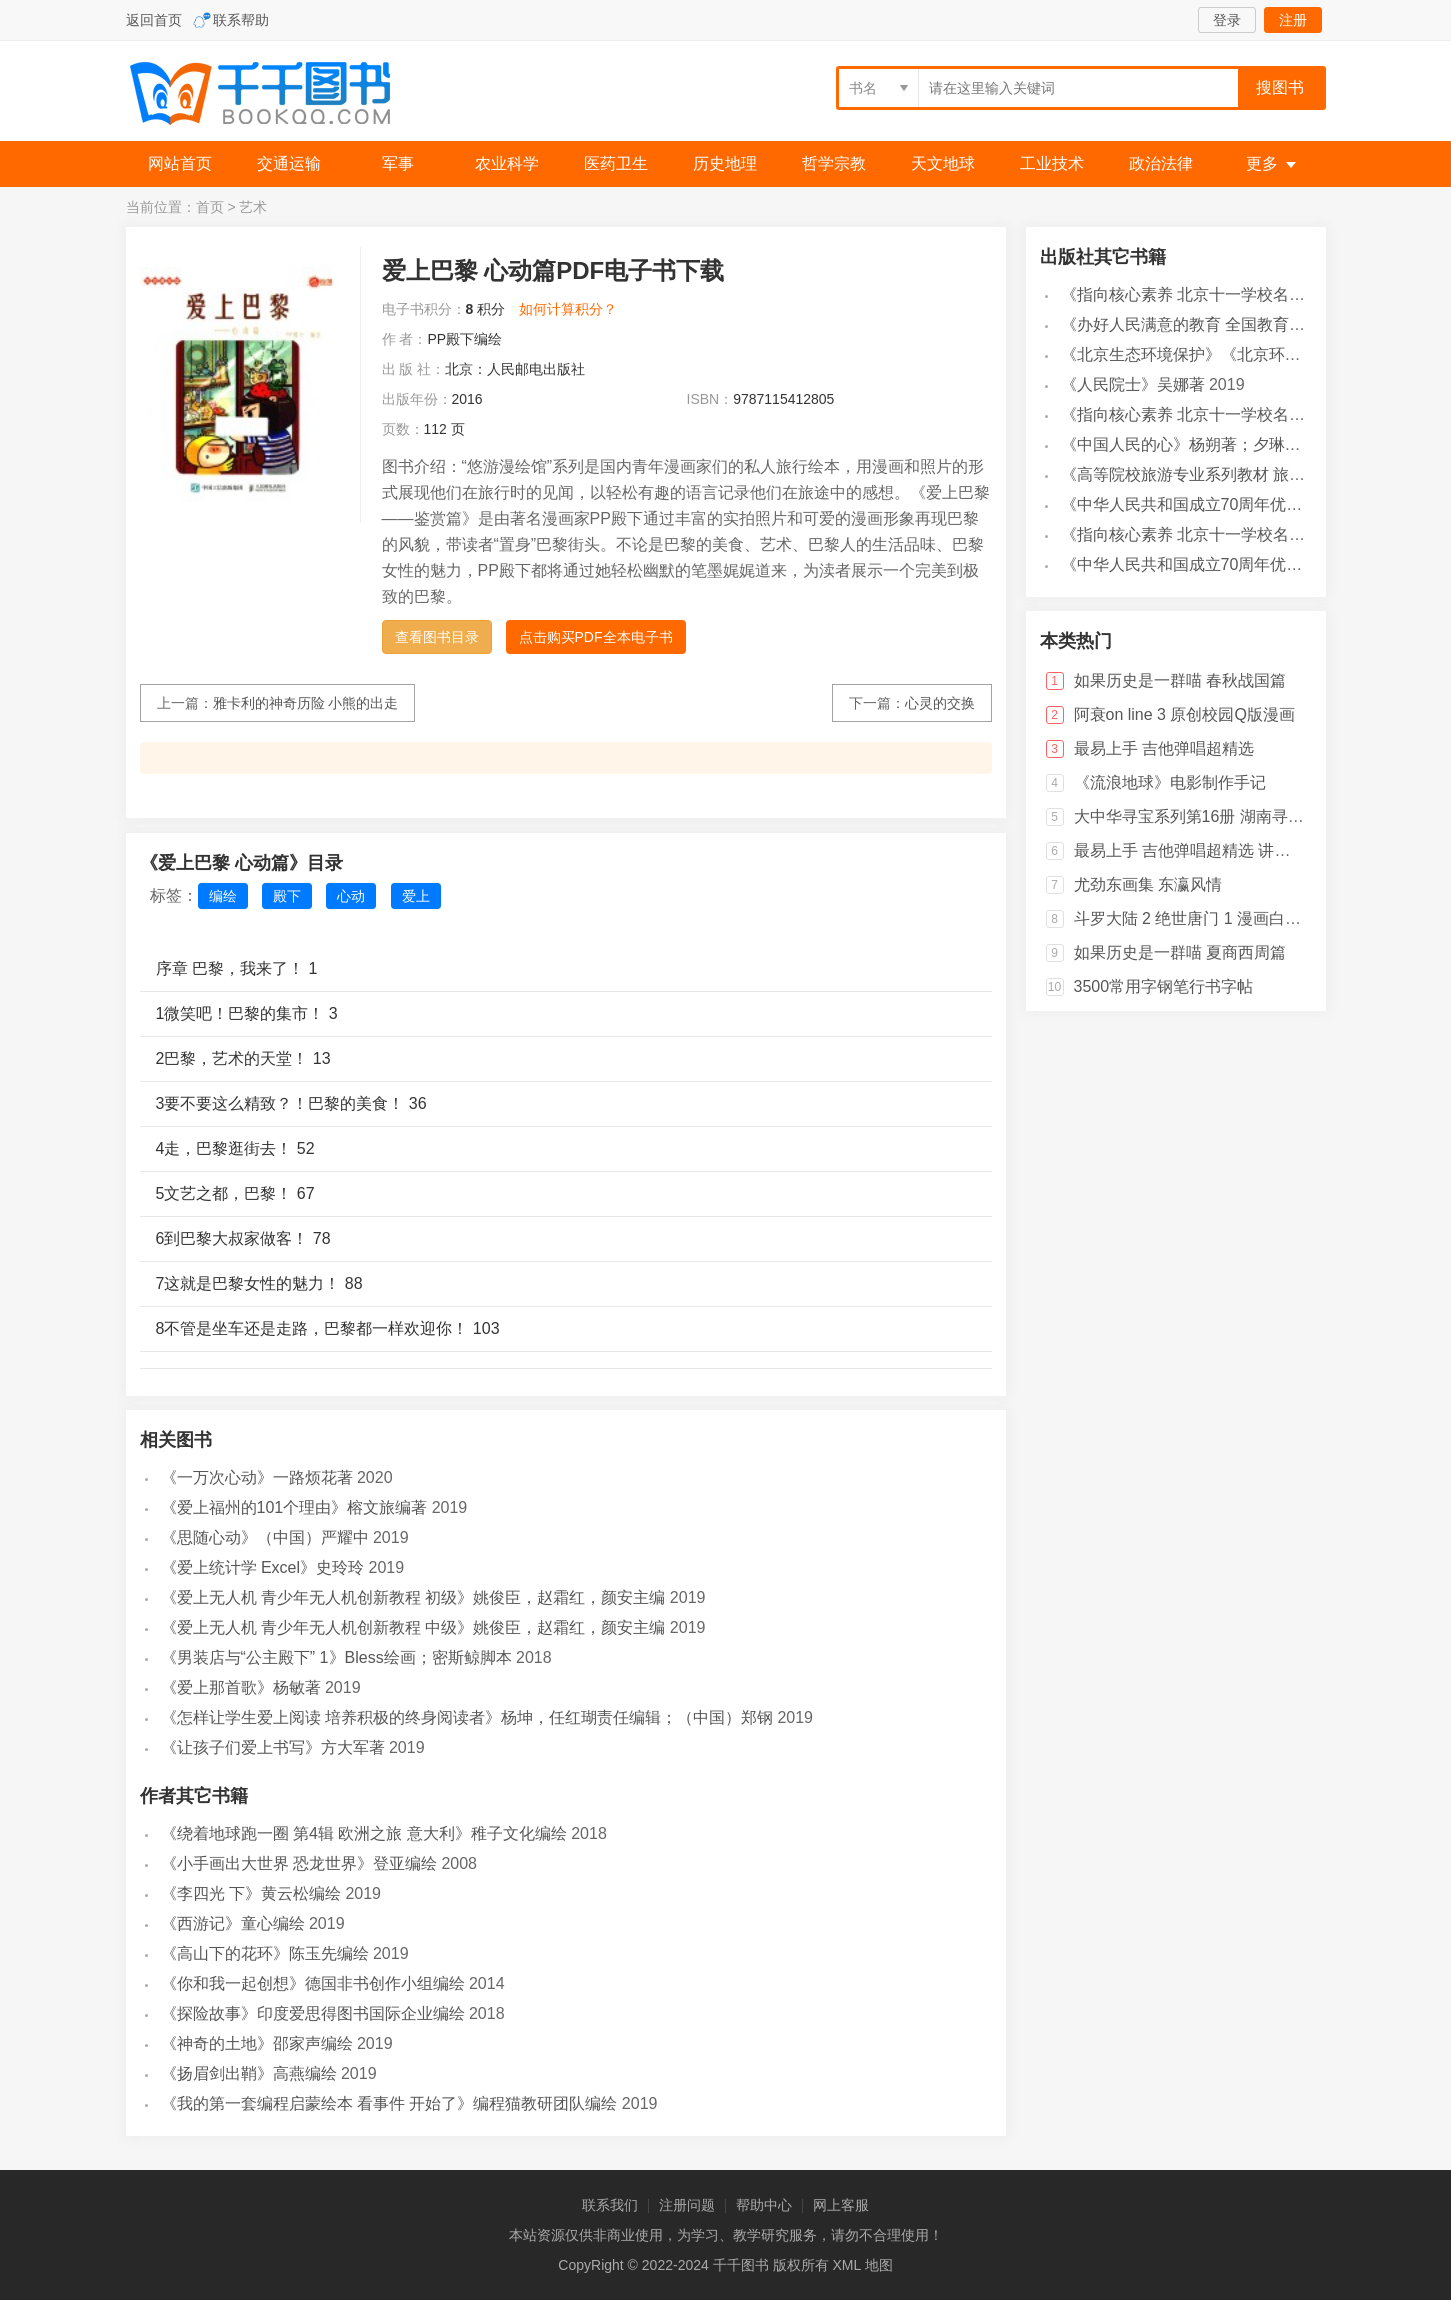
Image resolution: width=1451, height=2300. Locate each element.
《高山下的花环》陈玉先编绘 (265, 1953)
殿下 (287, 896)
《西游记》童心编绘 (233, 1923)
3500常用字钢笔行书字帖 (1164, 986)
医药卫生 (616, 163)
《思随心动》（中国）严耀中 (265, 1537)
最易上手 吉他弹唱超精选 (1164, 748)
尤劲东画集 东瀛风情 (1148, 884)
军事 (398, 163)
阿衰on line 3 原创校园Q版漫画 (1184, 714)
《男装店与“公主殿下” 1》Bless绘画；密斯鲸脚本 (336, 1657)
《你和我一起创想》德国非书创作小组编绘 (313, 1983)
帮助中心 (764, 2205)
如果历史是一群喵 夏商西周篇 (1180, 952)
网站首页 (180, 163)
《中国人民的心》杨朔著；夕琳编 (1181, 444)
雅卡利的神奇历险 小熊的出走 (306, 703)
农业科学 (507, 163)
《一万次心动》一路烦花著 (257, 1477)
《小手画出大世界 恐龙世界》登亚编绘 (299, 1863)
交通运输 (289, 163)
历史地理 (725, 163)
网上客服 (841, 2205)
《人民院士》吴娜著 (1133, 384)
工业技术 (1052, 163)
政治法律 (1161, 163)
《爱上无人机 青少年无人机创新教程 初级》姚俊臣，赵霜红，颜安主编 (413, 1597)
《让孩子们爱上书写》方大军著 (273, 1747)
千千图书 (276, 95)
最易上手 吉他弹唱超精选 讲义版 (1190, 850)
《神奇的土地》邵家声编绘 (257, 2043)
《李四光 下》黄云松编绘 (251, 1893)
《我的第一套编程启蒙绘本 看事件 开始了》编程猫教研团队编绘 (389, 2103)
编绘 (223, 896)
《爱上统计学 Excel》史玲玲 (263, 1567)
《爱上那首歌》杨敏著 (241, 1687)
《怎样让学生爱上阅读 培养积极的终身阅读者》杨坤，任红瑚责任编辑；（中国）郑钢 (467, 1717)
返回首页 (154, 20)
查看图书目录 (437, 637)
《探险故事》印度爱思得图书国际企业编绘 (313, 2013)
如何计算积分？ (568, 309)
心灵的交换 (940, 703)
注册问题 (687, 2205)
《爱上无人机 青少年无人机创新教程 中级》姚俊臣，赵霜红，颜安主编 (413, 1627)
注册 (1293, 20)
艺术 (253, 207)
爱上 (416, 896)
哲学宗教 (834, 163)
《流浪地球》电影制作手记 (1170, 782)
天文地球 (943, 163)
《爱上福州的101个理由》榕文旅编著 (294, 1507)
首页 (210, 207)
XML (846, 2265)
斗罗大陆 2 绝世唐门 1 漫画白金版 (1196, 918)
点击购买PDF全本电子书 (596, 637)
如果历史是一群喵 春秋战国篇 (1180, 680)
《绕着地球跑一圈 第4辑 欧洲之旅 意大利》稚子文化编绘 (364, 1833)
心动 (351, 896)
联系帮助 (241, 20)
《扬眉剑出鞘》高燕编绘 (249, 2073)
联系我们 (610, 2205)
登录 (1227, 20)
